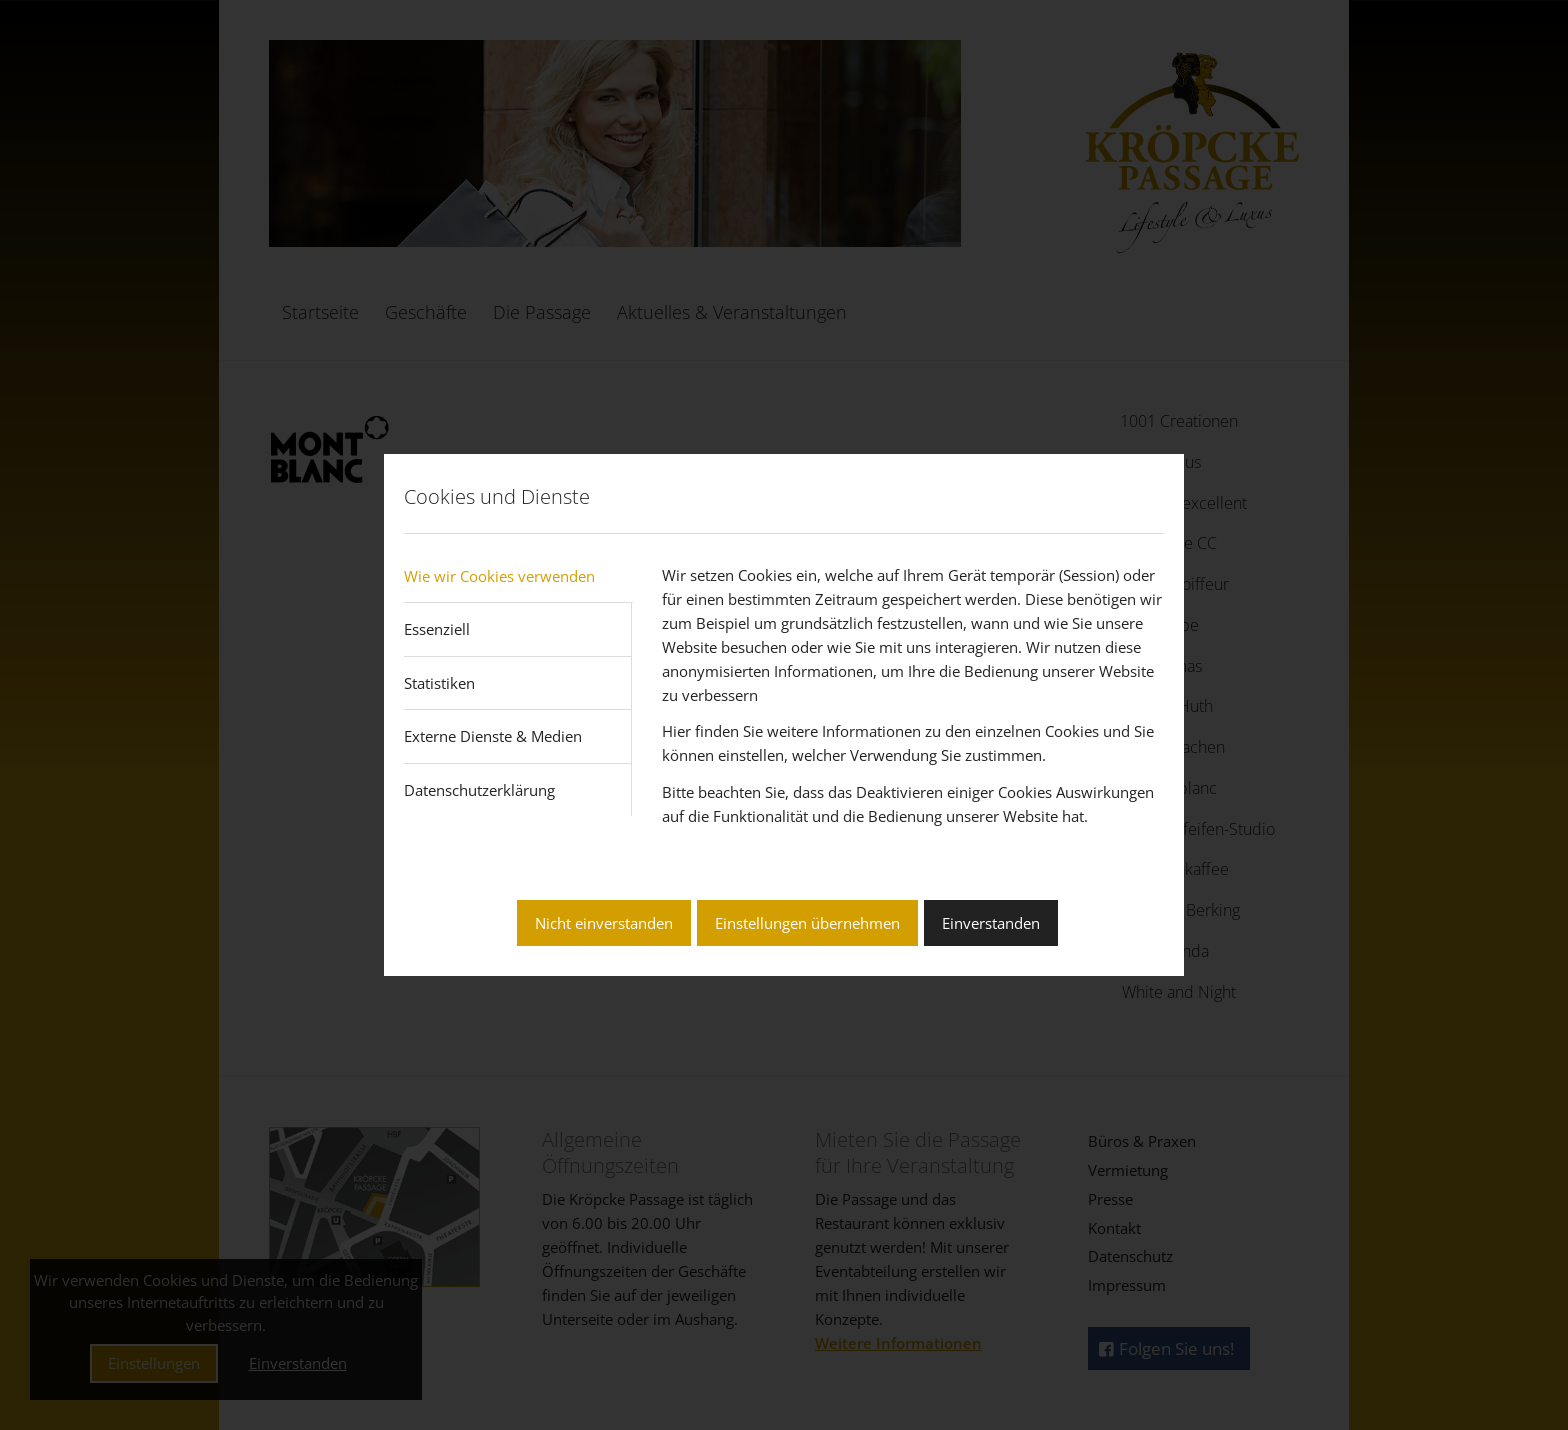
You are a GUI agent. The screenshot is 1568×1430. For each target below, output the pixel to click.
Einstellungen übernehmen (807, 923)
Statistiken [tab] (439, 683)
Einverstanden (991, 923)
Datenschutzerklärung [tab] (479, 790)
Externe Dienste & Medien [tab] (493, 736)
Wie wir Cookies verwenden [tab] (499, 576)
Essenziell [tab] (437, 629)
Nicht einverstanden (604, 923)
